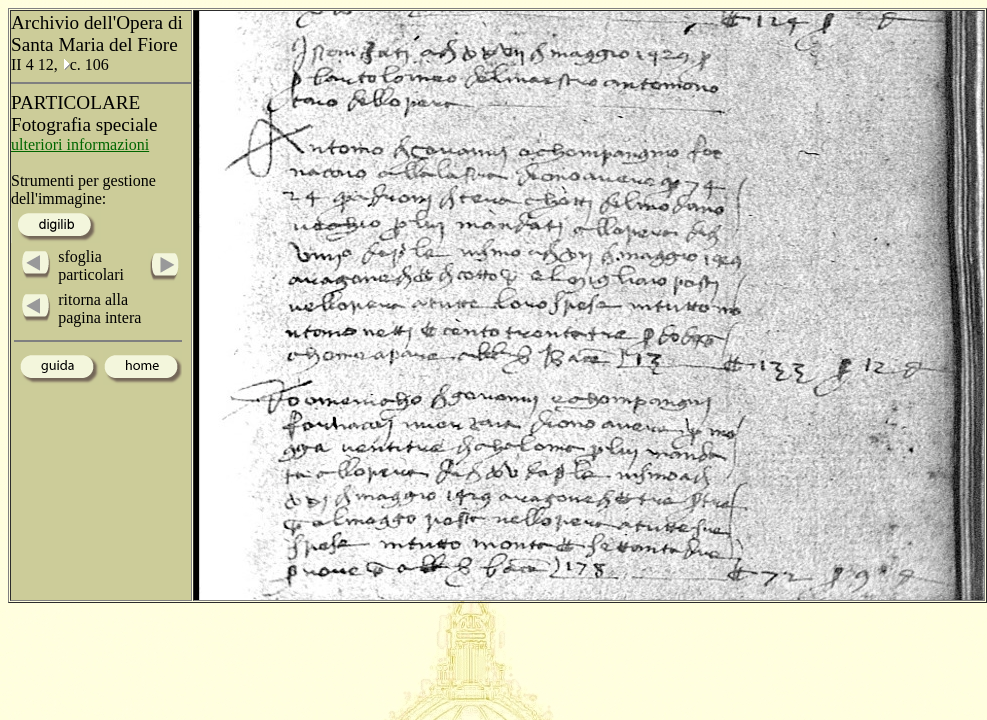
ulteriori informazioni (80, 144)
